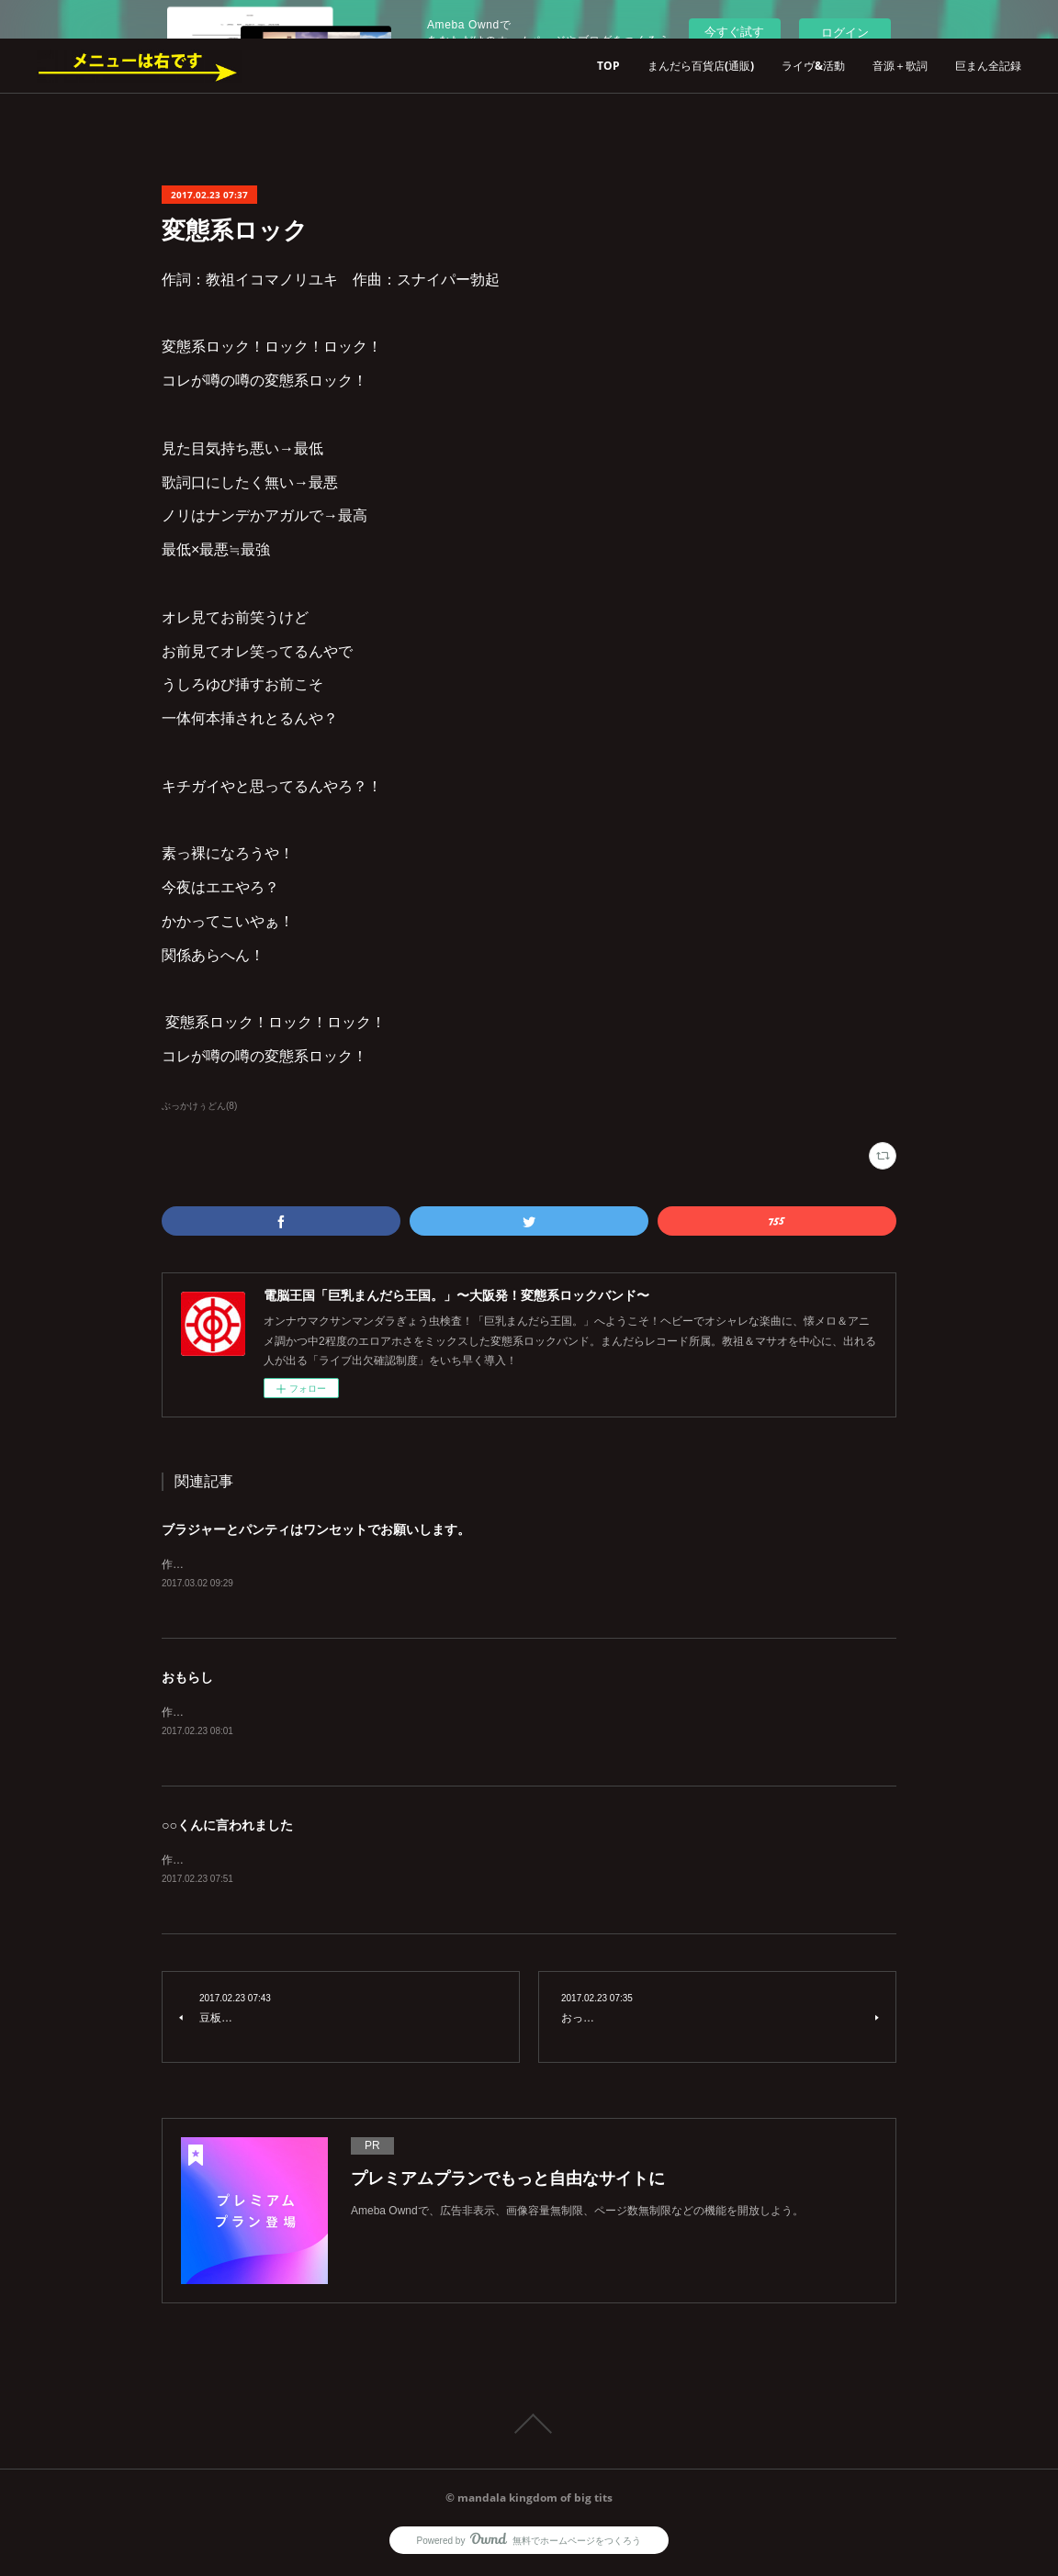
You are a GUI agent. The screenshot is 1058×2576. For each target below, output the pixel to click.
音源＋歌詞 (900, 65)
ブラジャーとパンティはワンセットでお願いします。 (316, 1529)
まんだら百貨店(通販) (700, 65)
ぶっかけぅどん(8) (199, 1106)
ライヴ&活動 (813, 65)
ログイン (845, 32)
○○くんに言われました (227, 1827)
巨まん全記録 (988, 65)
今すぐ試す (734, 32)
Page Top (529, 2427)
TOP (608, 65)
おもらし (187, 1678)
